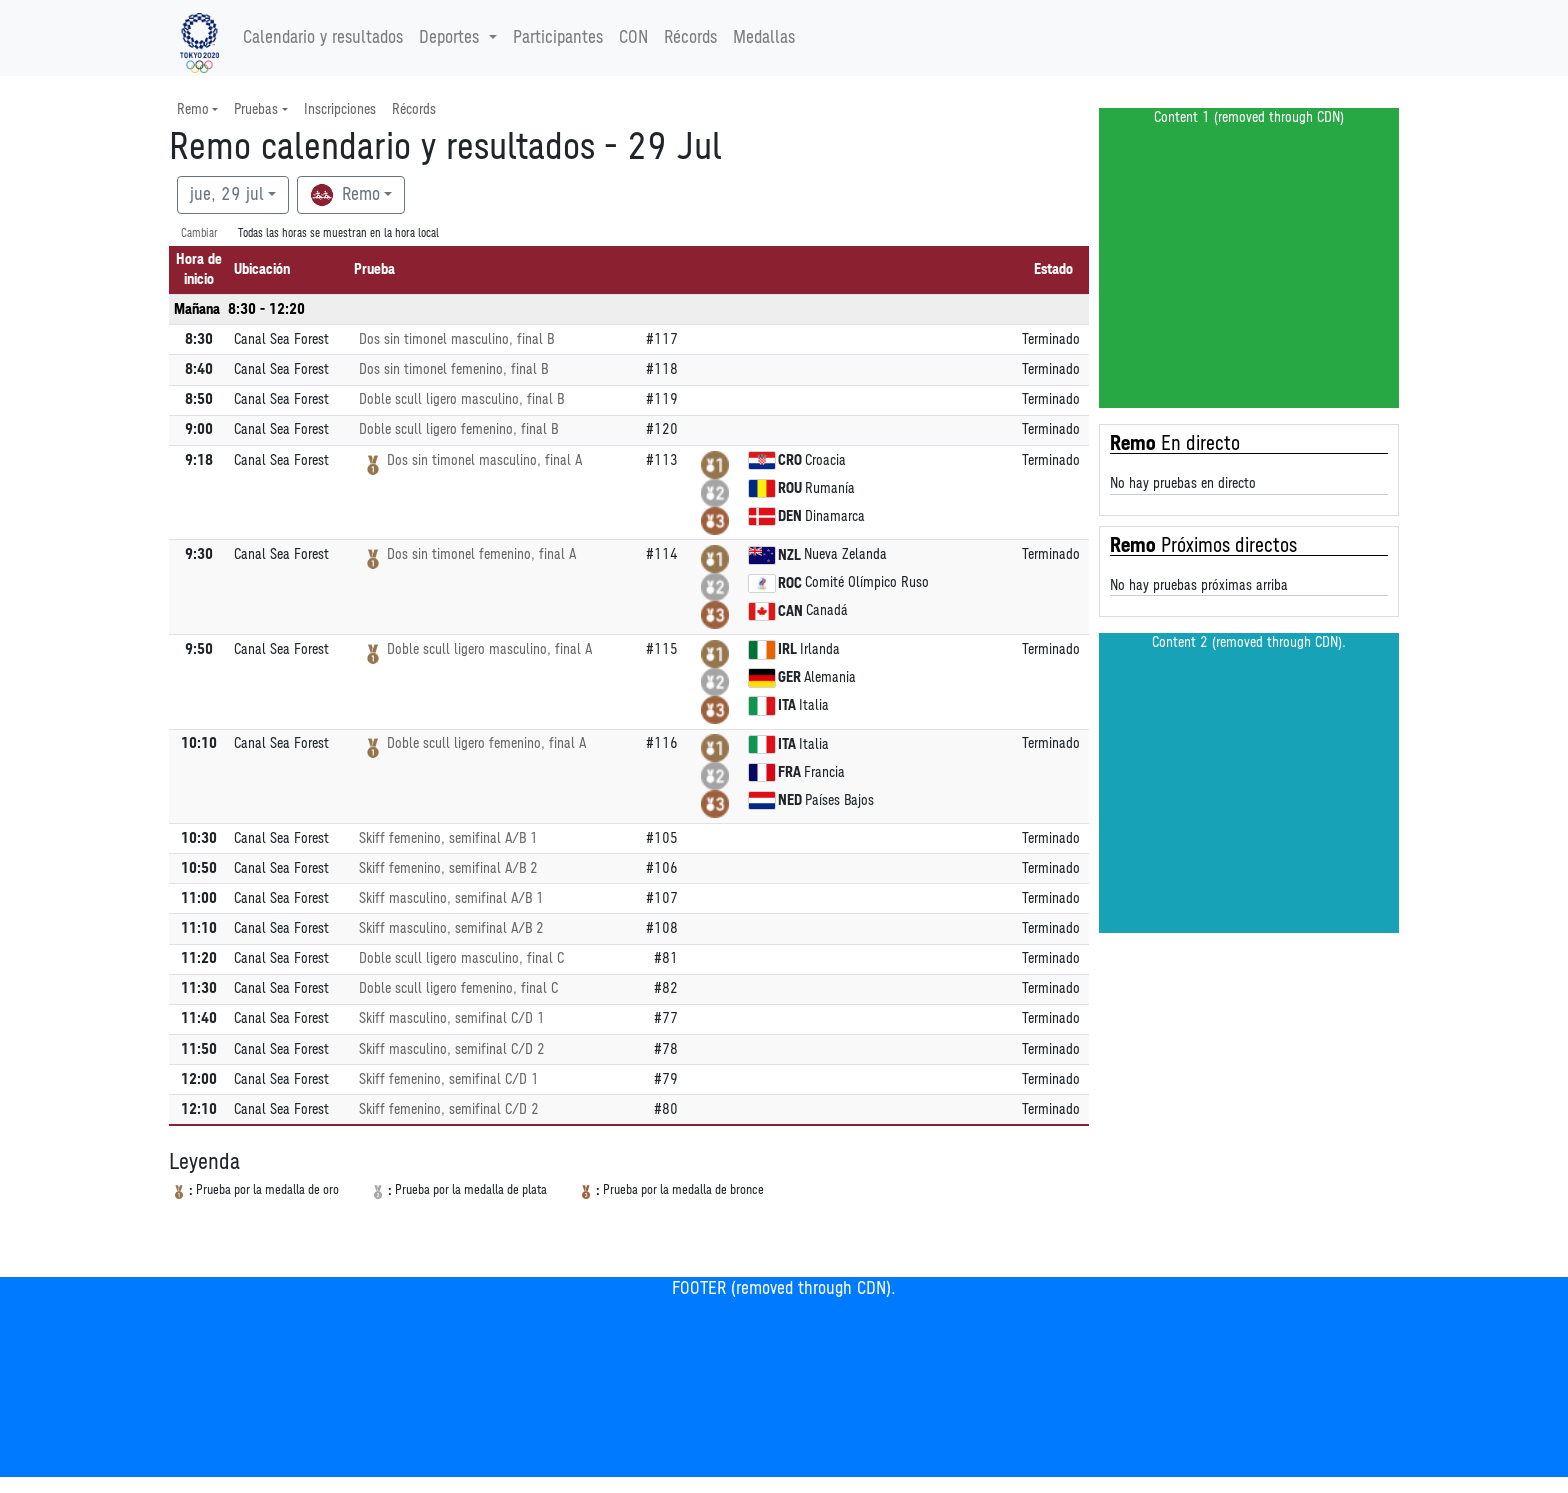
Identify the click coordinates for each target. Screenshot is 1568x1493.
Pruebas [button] (256, 109)
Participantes (558, 38)
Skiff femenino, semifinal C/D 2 (449, 1109)
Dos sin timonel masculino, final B (456, 339)
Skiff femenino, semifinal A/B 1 (448, 838)
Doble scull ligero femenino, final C (458, 988)
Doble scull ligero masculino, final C (461, 958)
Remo (345, 195)
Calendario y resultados (323, 38)
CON (633, 38)
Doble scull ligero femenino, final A (486, 743)
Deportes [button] (451, 38)
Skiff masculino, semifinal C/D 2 (452, 1049)
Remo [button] (193, 109)
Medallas (764, 38)
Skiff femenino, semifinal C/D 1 (449, 1079)
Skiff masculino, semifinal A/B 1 (451, 898)
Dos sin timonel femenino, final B (453, 369)
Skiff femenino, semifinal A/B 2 (448, 868)
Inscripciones (340, 109)
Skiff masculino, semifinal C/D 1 (452, 1018)
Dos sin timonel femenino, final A (481, 554)
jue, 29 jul (227, 195)
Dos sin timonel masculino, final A (484, 460)
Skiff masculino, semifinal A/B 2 (451, 928)
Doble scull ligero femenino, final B (458, 429)
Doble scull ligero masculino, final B (461, 399)
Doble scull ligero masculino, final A (489, 649)
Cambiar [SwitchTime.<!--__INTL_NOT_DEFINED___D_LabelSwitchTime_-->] (199, 233)
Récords (690, 38)
